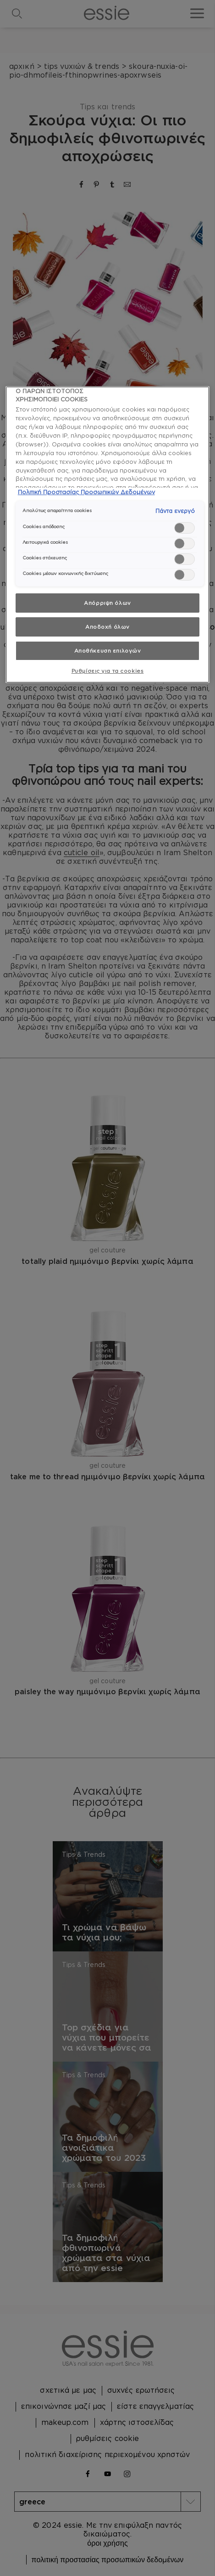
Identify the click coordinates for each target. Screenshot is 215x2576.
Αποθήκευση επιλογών (107, 651)
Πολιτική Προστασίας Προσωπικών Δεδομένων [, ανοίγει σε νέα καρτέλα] (86, 492)
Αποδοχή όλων (107, 627)
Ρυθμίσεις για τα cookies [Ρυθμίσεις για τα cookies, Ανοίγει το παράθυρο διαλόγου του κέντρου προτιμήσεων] (108, 671)
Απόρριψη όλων (107, 603)
